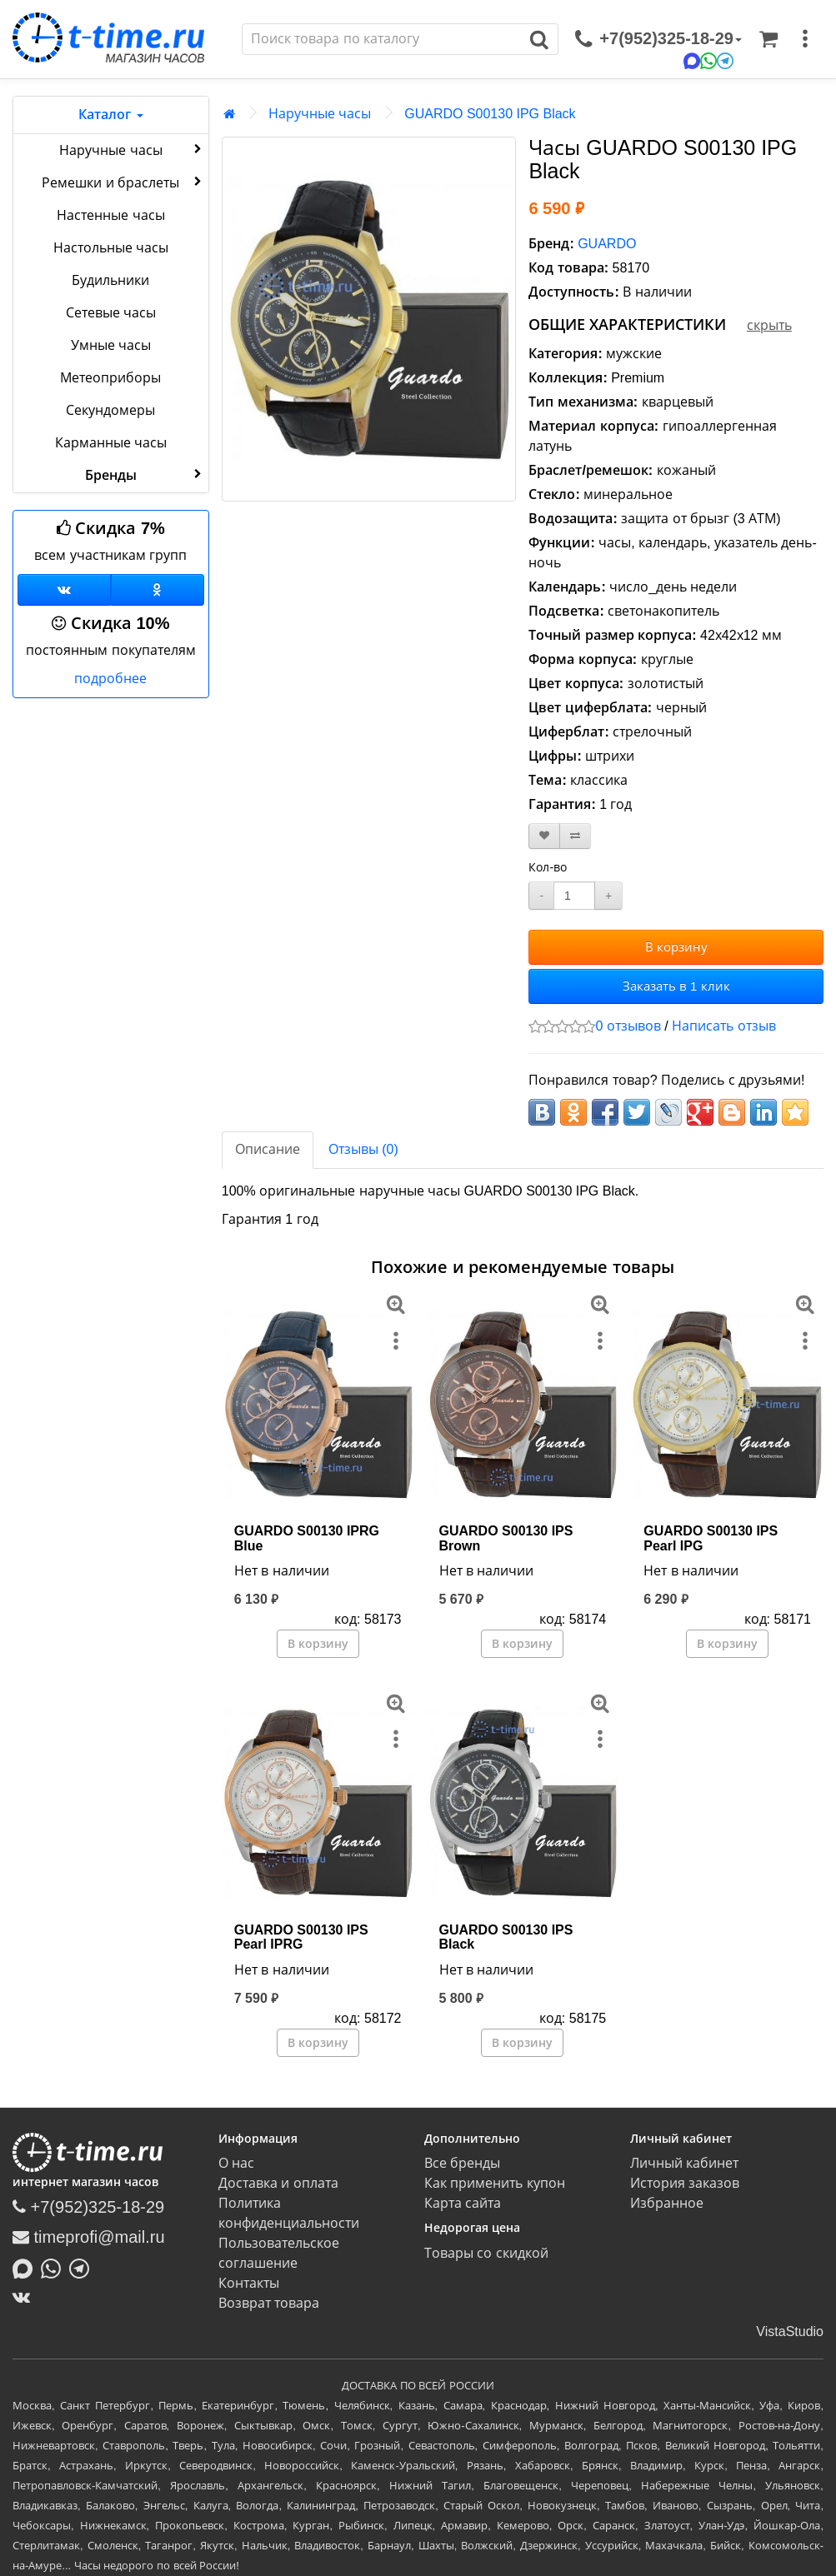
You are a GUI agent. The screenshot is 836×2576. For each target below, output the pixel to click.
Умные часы (111, 345)
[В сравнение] (575, 836)
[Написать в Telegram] (83, 2267)
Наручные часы (132, 149)
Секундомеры (110, 410)
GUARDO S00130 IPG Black (489, 114)
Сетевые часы (111, 313)
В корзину (676, 947)
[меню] (805, 39)
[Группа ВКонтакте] (64, 590)
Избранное (666, 2203)
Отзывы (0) (363, 1149)
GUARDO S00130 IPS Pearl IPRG (301, 1937)
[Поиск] (382, 39)
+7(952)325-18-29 (88, 2207)
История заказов (684, 2183)
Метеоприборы (110, 378)
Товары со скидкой (486, 2253)
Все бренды (462, 2163)
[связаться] (658, 39)
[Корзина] (768, 39)
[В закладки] (544, 836)
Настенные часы (110, 215)
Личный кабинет (684, 2163)
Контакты (248, 2283)
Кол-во (547, 867)
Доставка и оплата (278, 2183)
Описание (267, 1149)
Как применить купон (494, 2183)
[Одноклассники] (157, 590)
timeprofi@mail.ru (89, 2237)
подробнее (110, 678)
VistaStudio (789, 2331)
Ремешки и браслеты (123, 181)
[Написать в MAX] (27, 2267)
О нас (236, 2163)
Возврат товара (268, 2303)
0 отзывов (627, 1026)
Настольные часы (110, 248)
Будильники (110, 280)
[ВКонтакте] (25, 2297)
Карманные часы (111, 443)
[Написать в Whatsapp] (55, 2267)
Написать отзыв (723, 1026)
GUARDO (607, 244)
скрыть (769, 325)
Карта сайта (462, 2203)
